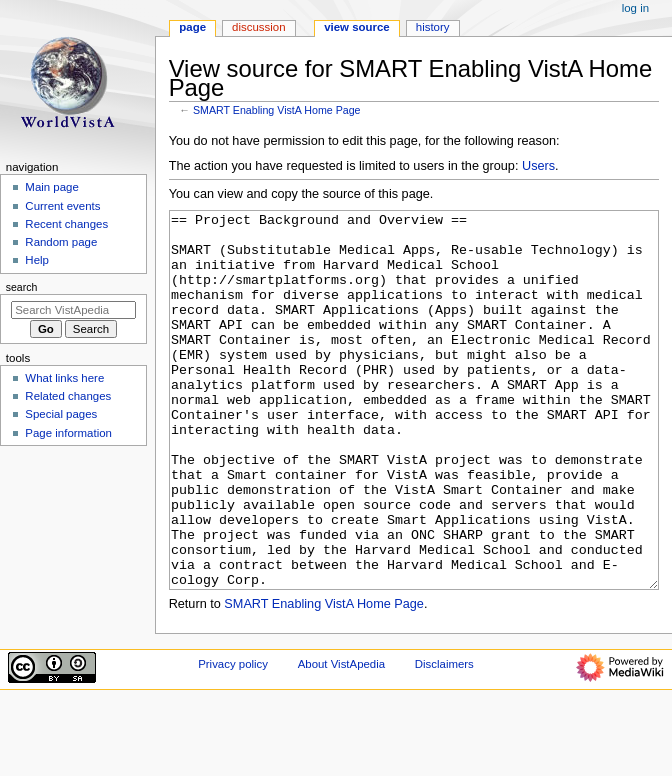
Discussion (258, 27)
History (433, 27)
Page (192, 27)
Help (37, 260)
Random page (61, 242)
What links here (64, 378)
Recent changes (66, 224)
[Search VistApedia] (73, 310)
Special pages (61, 414)
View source (357, 27)
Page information (68, 433)
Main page (52, 187)
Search (22, 287)
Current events (62, 206)
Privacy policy (233, 739)
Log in (635, 8)
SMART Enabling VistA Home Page (277, 110)
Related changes (68, 396)
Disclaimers (444, 739)
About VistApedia (341, 739)
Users (538, 166)
